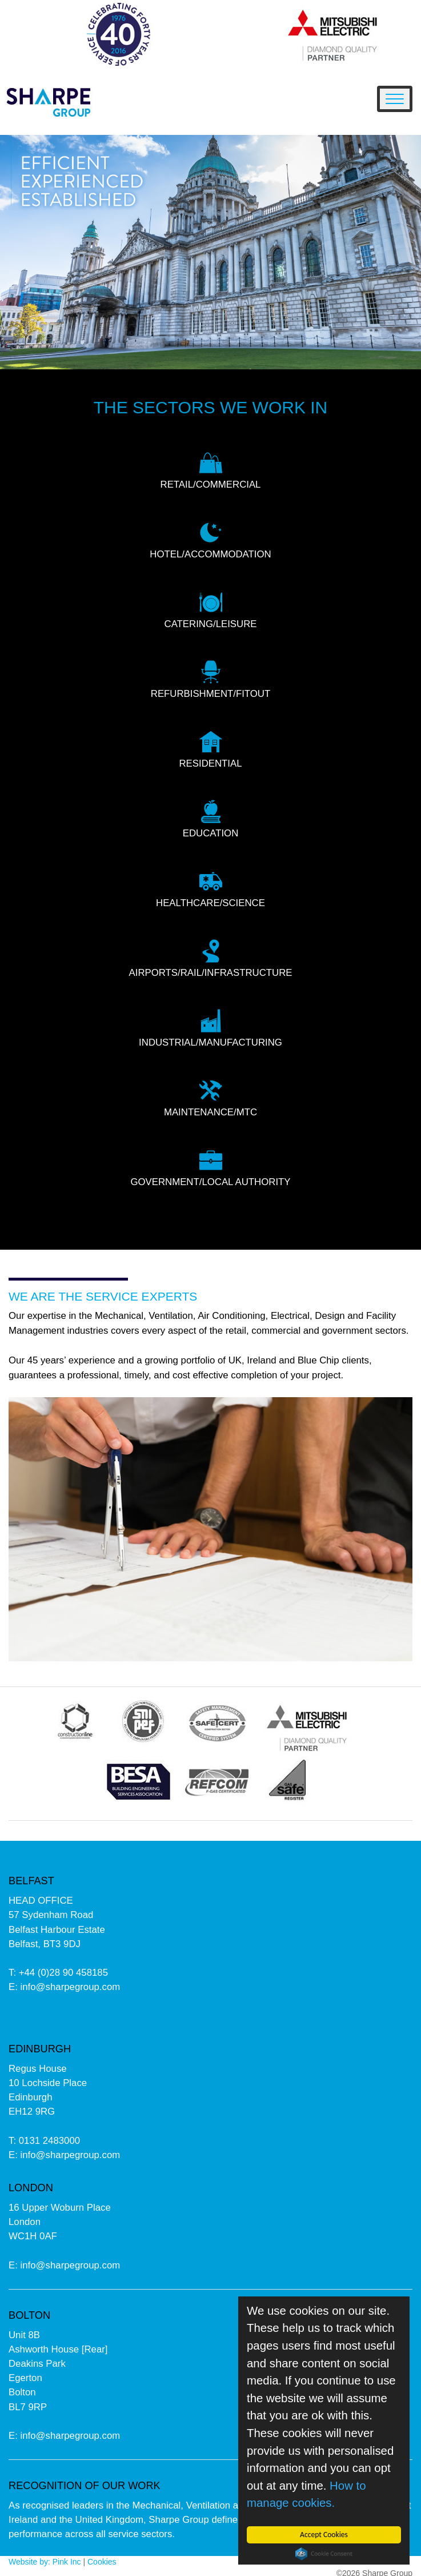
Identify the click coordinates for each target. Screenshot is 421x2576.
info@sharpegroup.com (71, 1986)
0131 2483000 (49, 2140)
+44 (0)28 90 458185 (63, 1972)
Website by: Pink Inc (45, 2561)
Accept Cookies (324, 2534)
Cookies (102, 2561)
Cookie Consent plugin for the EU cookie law (323, 2553)
